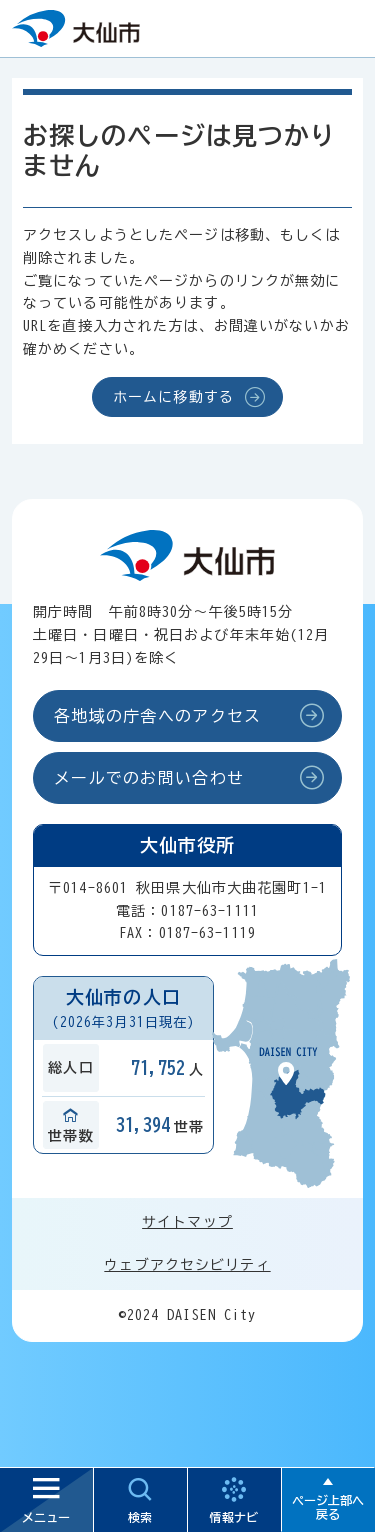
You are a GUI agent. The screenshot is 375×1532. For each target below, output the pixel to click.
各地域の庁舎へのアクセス (157, 716)
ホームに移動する (173, 397)
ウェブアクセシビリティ (187, 1265)
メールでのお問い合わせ (149, 778)
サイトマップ (187, 1222)
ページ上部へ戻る (328, 1507)
